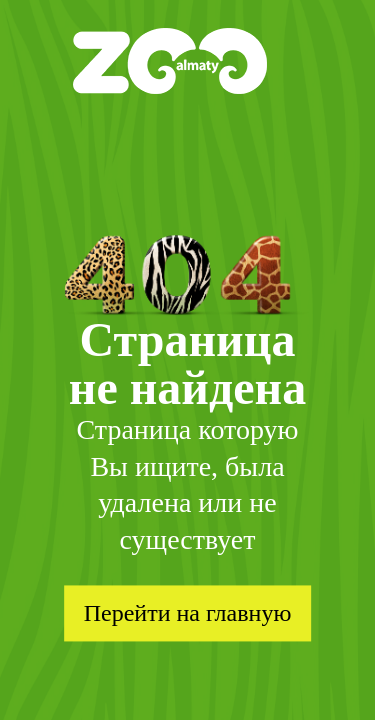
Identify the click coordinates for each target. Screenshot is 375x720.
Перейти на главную (188, 613)
